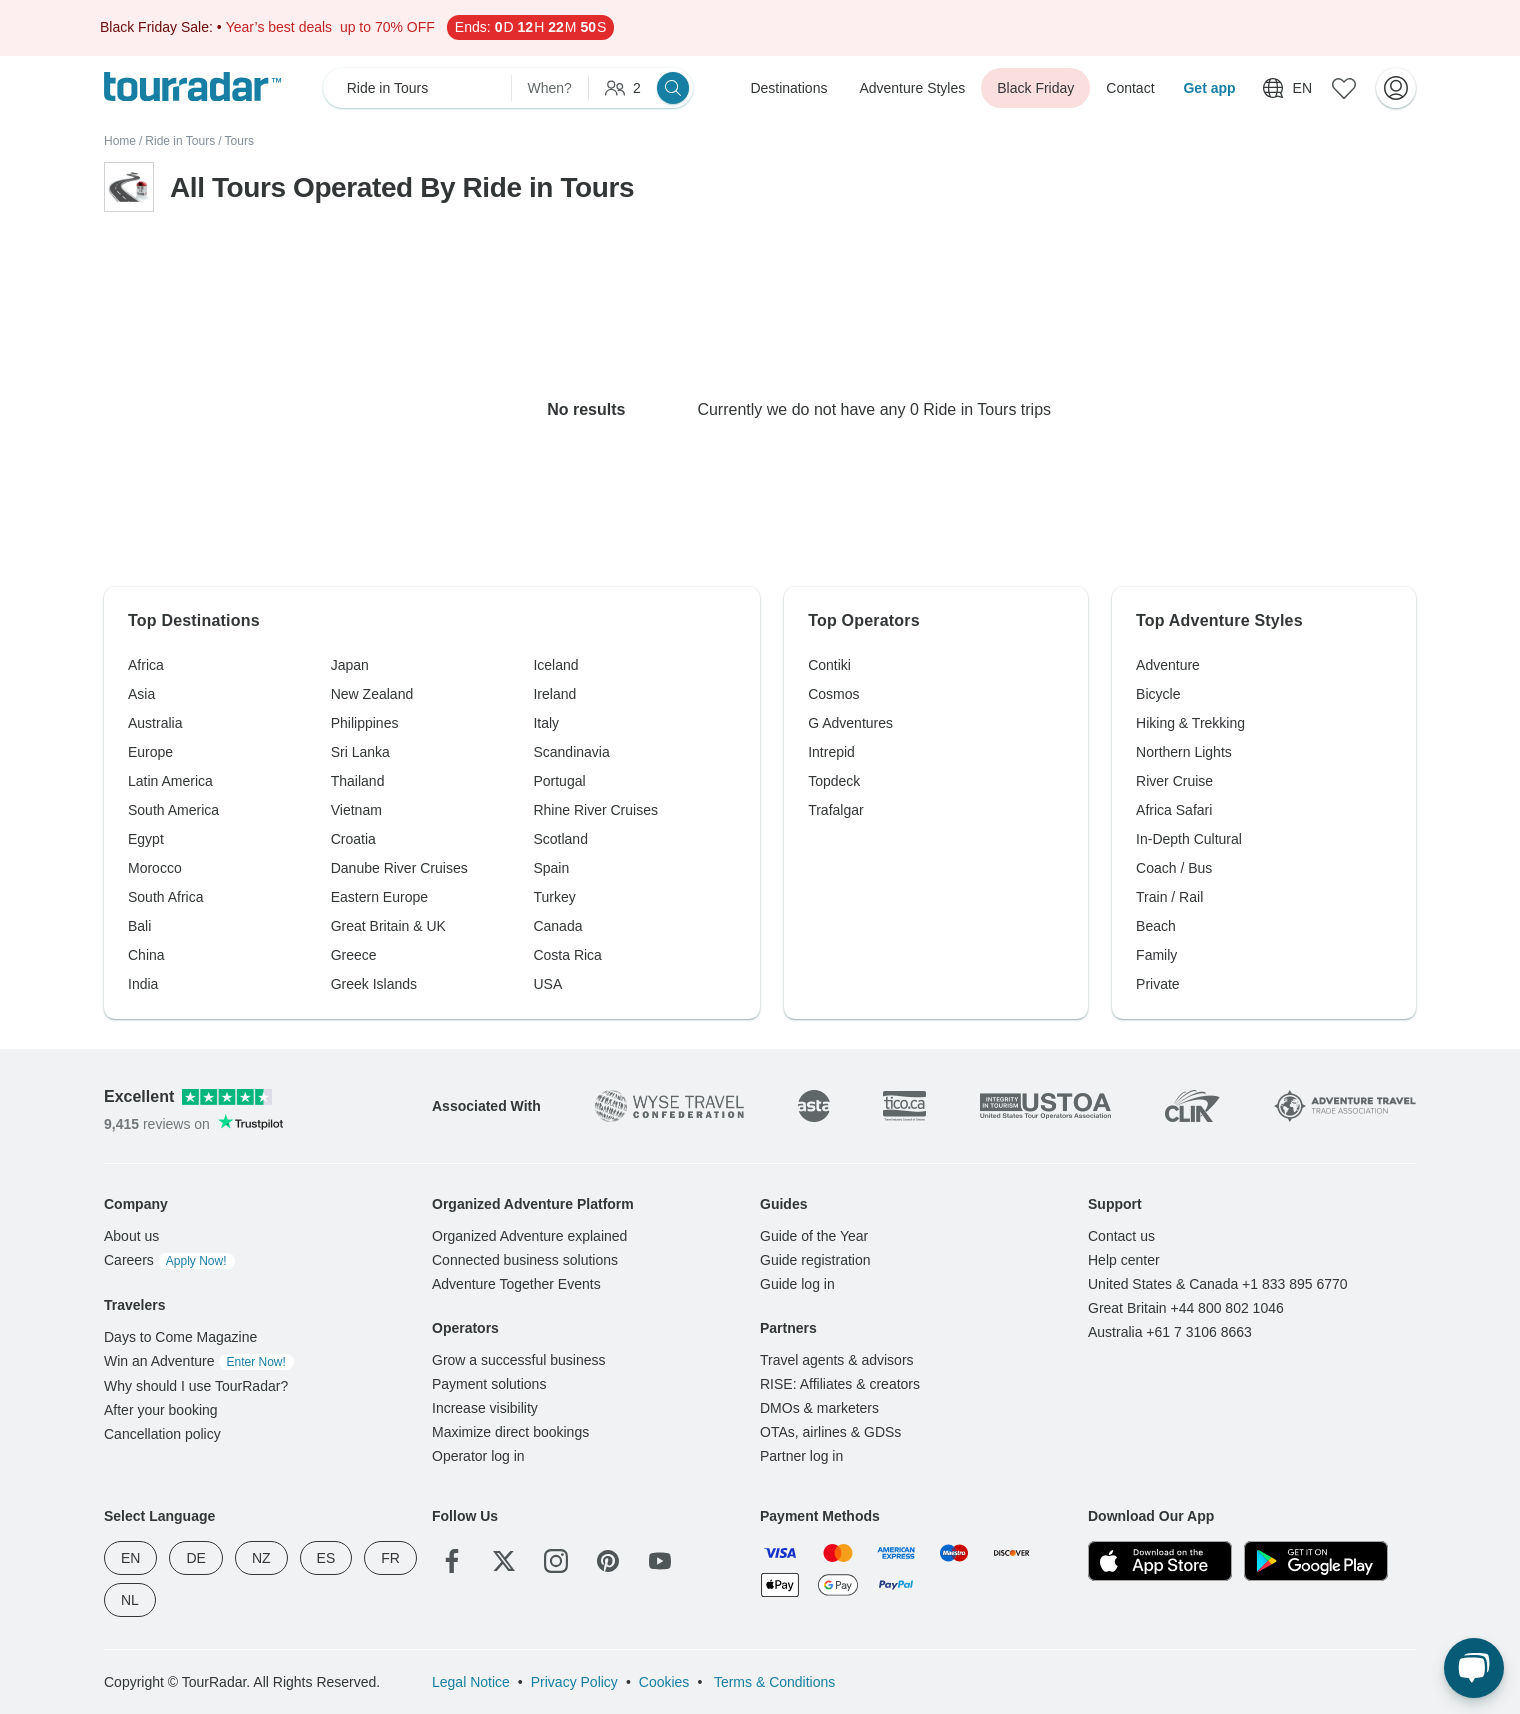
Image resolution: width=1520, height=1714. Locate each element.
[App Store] (1160, 1561)
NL (130, 1600)
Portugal (559, 781)
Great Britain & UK (388, 926)
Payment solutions (489, 1384)
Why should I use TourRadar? (196, 1386)
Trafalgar (836, 810)
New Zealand (372, 694)
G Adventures (850, 723)
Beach (1156, 926)
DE (195, 1558)
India (143, 984)
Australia (155, 723)
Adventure (1168, 665)
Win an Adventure (199, 1361)
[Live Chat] (1474, 1668)
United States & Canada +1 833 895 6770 (1218, 1284)
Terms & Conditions (772, 1682)
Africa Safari (1174, 810)
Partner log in (801, 1456)
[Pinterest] (608, 1561)
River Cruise (1174, 781)
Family (1156, 955)
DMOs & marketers (819, 1408)
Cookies (664, 1682)
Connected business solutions (525, 1260)
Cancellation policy (162, 1434)
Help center (1124, 1260)
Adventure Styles (912, 88)
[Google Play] (1316, 1561)
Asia (141, 694)
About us (131, 1236)
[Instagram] (556, 1561)
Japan (350, 665)
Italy (546, 723)
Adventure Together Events (516, 1284)
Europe (150, 752)
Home (120, 141)
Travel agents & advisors (837, 1360)
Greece (354, 955)
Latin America (170, 781)
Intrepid (831, 752)
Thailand (358, 781)
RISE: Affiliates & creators (840, 1384)
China (146, 955)
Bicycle (1158, 694)
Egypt (146, 839)
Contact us (1121, 1236)
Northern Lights (1184, 752)
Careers (169, 1260)
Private (1158, 984)
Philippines (365, 723)
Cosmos (833, 694)
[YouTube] (660, 1561)
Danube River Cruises (399, 868)
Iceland (555, 665)
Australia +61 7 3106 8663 (1170, 1332)
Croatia (353, 839)
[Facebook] (452, 1561)
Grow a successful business (519, 1360)
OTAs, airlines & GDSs (830, 1432)
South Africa (166, 897)
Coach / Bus (1174, 868)
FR (390, 1558)
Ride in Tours (180, 141)
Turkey (554, 897)
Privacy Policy (574, 1682)
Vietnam (356, 810)
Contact (1130, 88)
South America (173, 810)
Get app (1209, 88)
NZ (261, 1558)
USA (547, 984)
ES (326, 1558)
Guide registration (815, 1260)
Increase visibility (485, 1408)
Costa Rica (567, 955)
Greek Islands (374, 984)
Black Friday (1035, 88)
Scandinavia (571, 752)
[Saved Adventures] (1344, 88)
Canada (557, 926)
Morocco (155, 868)
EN (130, 1558)
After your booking (161, 1410)
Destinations (788, 88)
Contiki (829, 665)
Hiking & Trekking (1190, 723)
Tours (239, 141)
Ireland (554, 694)
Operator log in (478, 1456)
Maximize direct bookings (510, 1432)
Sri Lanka (360, 752)
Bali (139, 926)
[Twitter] (504, 1561)
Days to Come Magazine (180, 1337)
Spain (551, 868)
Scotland (560, 839)
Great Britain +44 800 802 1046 (1186, 1308)
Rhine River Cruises (595, 810)
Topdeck (834, 781)
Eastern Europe (379, 897)
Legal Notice (471, 1682)
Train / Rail (1169, 897)
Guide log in (797, 1284)
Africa (146, 665)
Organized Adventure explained (529, 1236)
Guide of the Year (814, 1236)
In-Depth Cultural (1189, 839)
